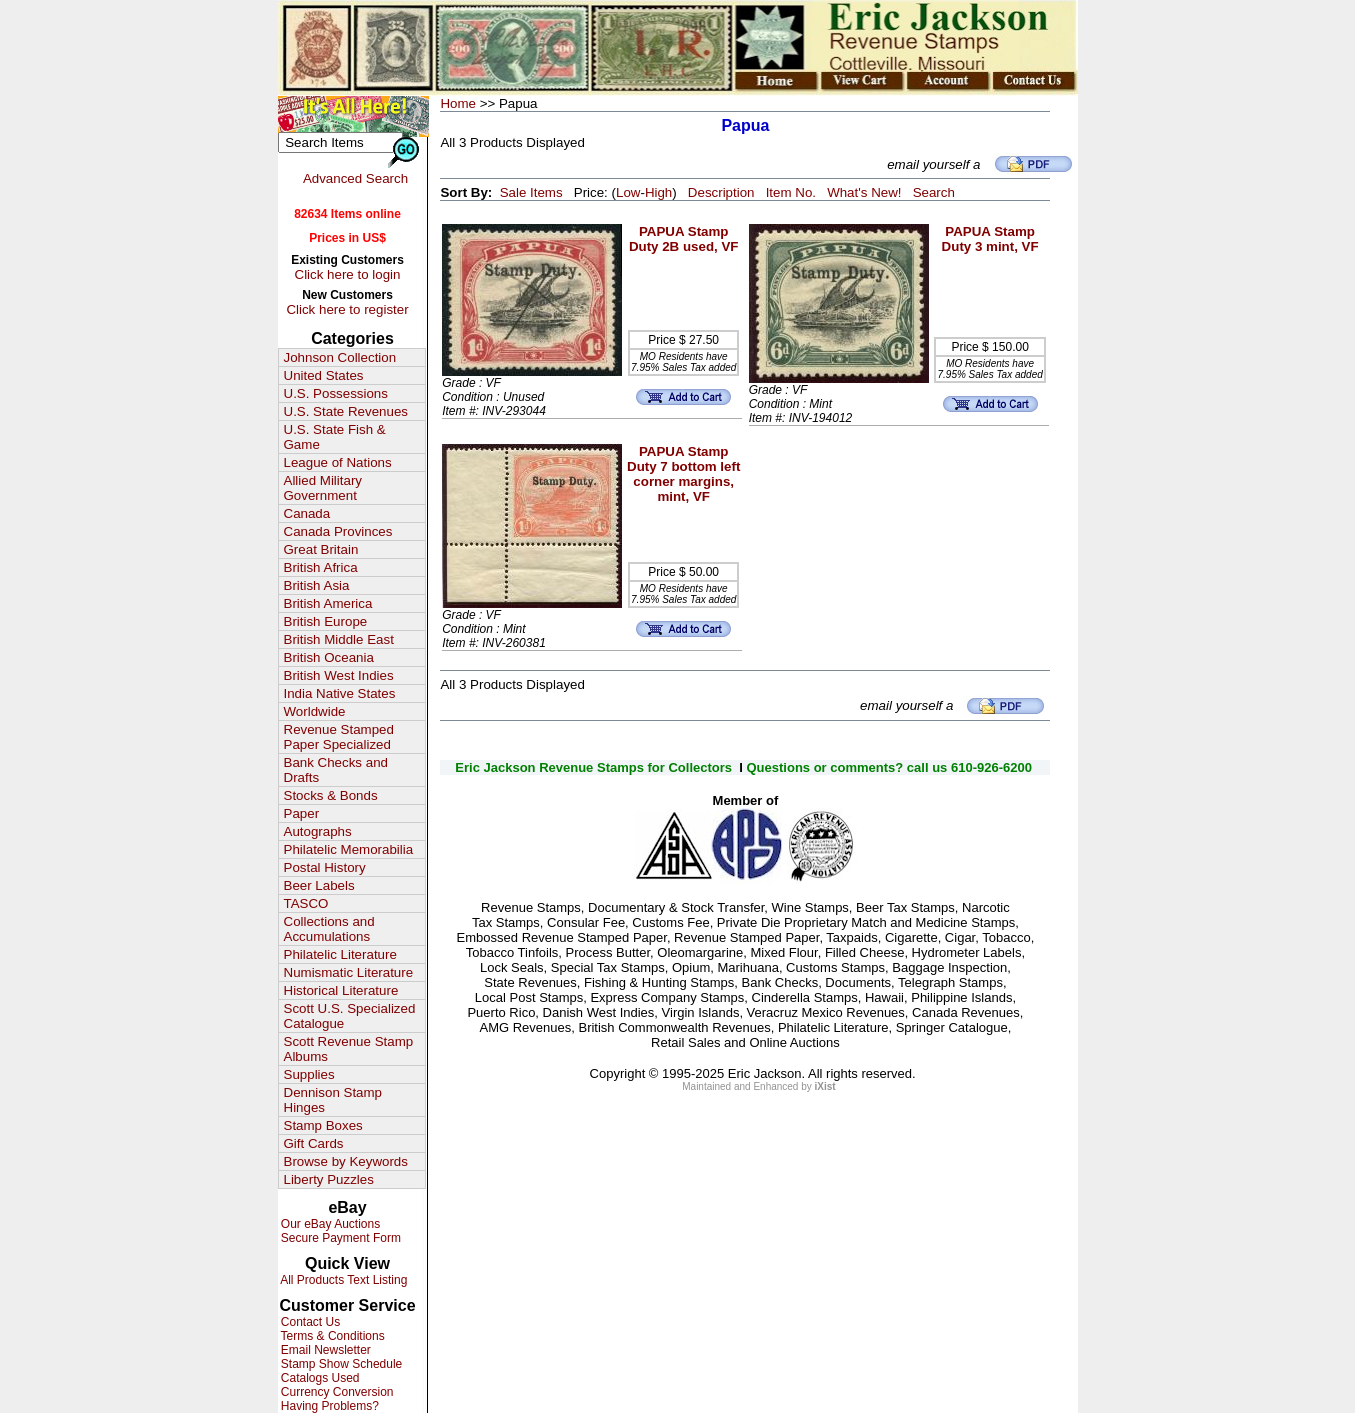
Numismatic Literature (349, 972)
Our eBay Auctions (329, 1224)
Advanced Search (355, 178)
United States (324, 375)
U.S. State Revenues (346, 411)
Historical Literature (341, 990)
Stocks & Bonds (331, 795)
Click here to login (348, 274)
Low (628, 192)
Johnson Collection (340, 357)
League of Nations (338, 462)
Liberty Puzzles (329, 1179)
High (658, 192)
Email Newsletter (324, 1350)
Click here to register (347, 309)
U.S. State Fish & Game (335, 437)
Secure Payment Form (339, 1238)
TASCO (306, 903)
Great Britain (321, 549)
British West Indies (339, 675)
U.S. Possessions (336, 393)
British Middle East (339, 639)
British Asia (317, 585)
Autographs (318, 831)
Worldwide (315, 711)
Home (458, 103)
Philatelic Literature (340, 954)
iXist (825, 1086)
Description (721, 192)
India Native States (340, 693)
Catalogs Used (319, 1378)
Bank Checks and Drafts (336, 770)
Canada (307, 513)
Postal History (325, 867)
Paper (302, 813)
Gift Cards (314, 1143)
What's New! (864, 192)
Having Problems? (328, 1406)
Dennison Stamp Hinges (333, 1100)
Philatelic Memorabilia (349, 849)
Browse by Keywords (346, 1161)
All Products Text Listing (343, 1280)
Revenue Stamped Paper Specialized (339, 737)
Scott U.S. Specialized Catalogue (350, 1016)
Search (934, 192)
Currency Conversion (336, 1392)
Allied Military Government (323, 488)
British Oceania (329, 657)
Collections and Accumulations (329, 929)
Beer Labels (319, 885)
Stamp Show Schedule (340, 1364)
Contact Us (309, 1322)
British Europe (326, 621)
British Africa (321, 567)
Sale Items (531, 192)
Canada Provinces (338, 531)
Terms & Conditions (331, 1336)
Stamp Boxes (323, 1125)
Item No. (791, 192)
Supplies (309, 1074)
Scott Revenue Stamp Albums (349, 1049)
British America (328, 603)
